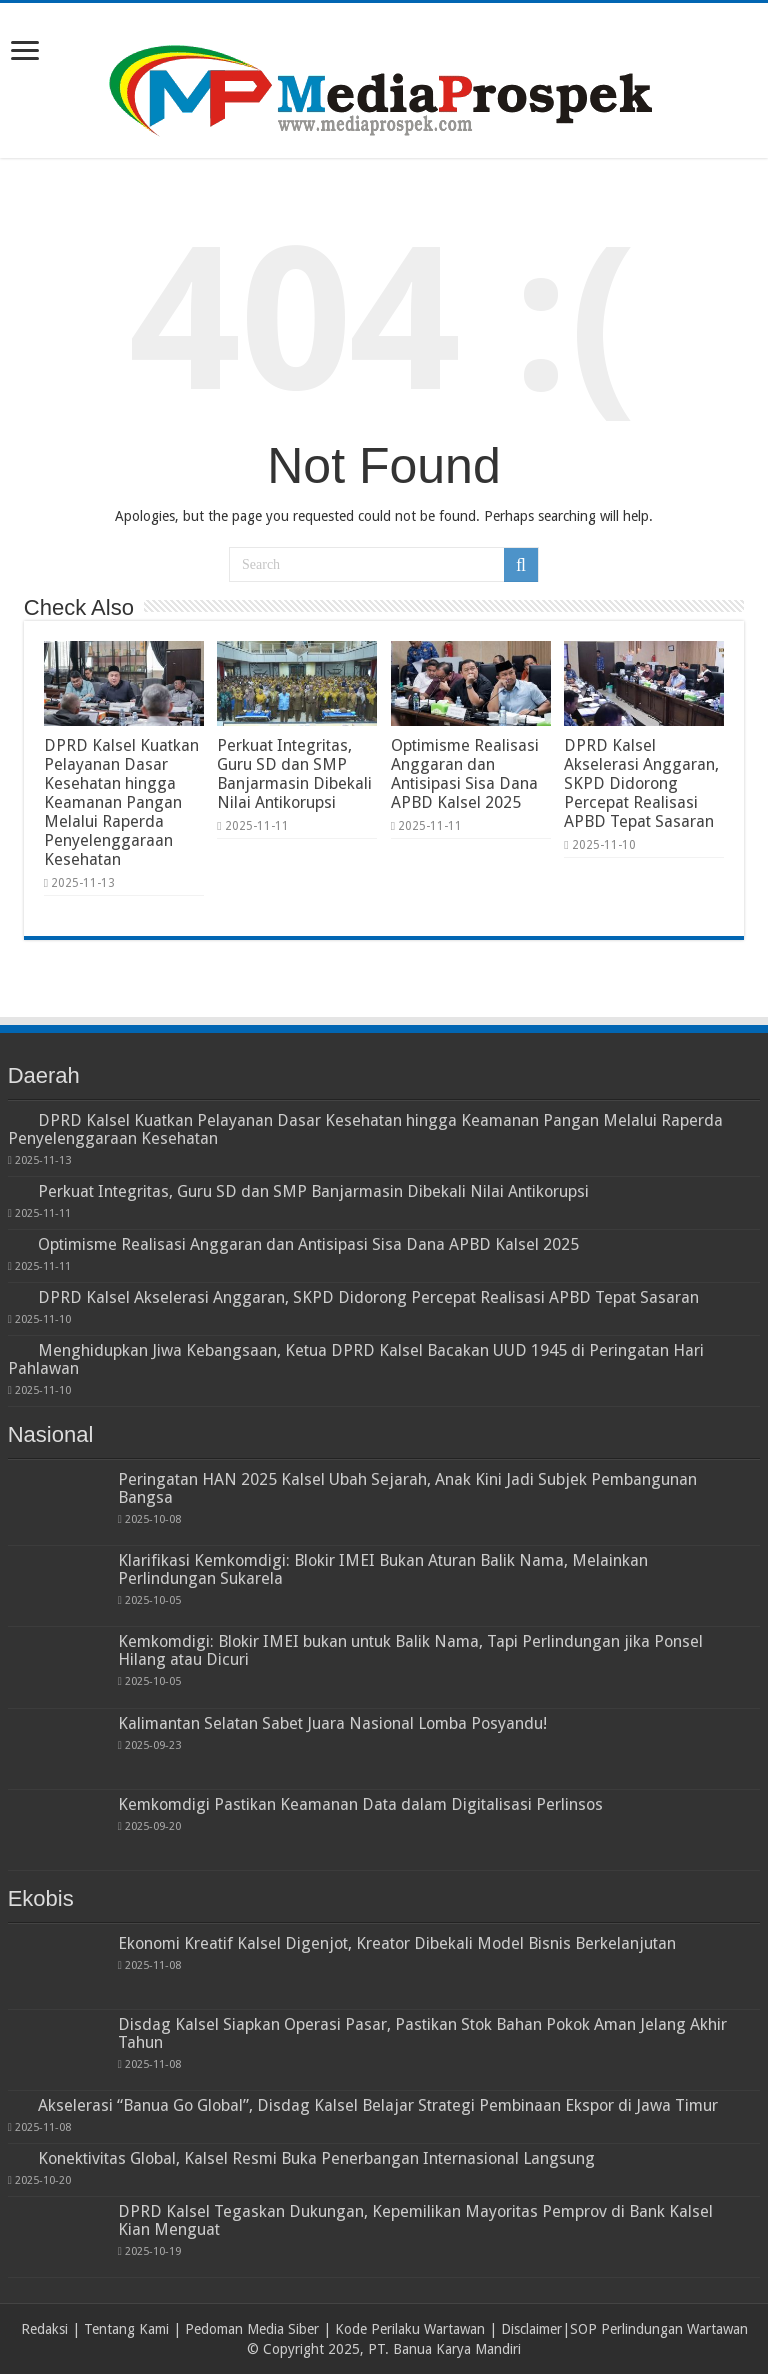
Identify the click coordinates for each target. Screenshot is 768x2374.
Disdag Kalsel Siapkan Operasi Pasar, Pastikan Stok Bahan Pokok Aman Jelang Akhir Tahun (422, 2033)
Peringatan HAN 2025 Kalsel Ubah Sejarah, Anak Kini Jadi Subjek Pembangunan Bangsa (407, 1488)
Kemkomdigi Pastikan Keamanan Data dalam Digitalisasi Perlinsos (360, 1804)
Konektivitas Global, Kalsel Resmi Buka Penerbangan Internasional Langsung (316, 2158)
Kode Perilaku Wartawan (410, 2329)
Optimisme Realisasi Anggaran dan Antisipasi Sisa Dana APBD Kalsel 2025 (465, 774)
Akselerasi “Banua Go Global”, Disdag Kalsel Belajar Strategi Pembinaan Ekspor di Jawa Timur (378, 2105)
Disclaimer (531, 2329)
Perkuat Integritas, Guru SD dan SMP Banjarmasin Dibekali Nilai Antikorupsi (294, 774)
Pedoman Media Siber (252, 2329)
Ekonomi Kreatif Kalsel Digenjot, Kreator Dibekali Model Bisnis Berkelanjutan (397, 1943)
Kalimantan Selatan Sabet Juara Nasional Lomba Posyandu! (332, 1723)
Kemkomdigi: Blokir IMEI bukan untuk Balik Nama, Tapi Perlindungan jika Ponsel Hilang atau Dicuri (410, 1650)
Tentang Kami (126, 2329)
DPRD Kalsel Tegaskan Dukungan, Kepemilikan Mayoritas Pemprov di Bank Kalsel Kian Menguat (415, 2220)
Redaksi (44, 2329)
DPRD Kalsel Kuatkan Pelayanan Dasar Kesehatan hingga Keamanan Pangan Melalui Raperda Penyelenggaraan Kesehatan (121, 802)
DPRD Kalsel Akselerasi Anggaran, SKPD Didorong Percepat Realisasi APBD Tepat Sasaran (641, 783)
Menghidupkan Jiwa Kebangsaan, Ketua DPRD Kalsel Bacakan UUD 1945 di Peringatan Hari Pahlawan (356, 1359)
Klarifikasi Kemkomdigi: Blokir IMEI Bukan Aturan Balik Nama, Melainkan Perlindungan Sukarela (383, 1569)
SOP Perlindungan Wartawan (659, 2329)
